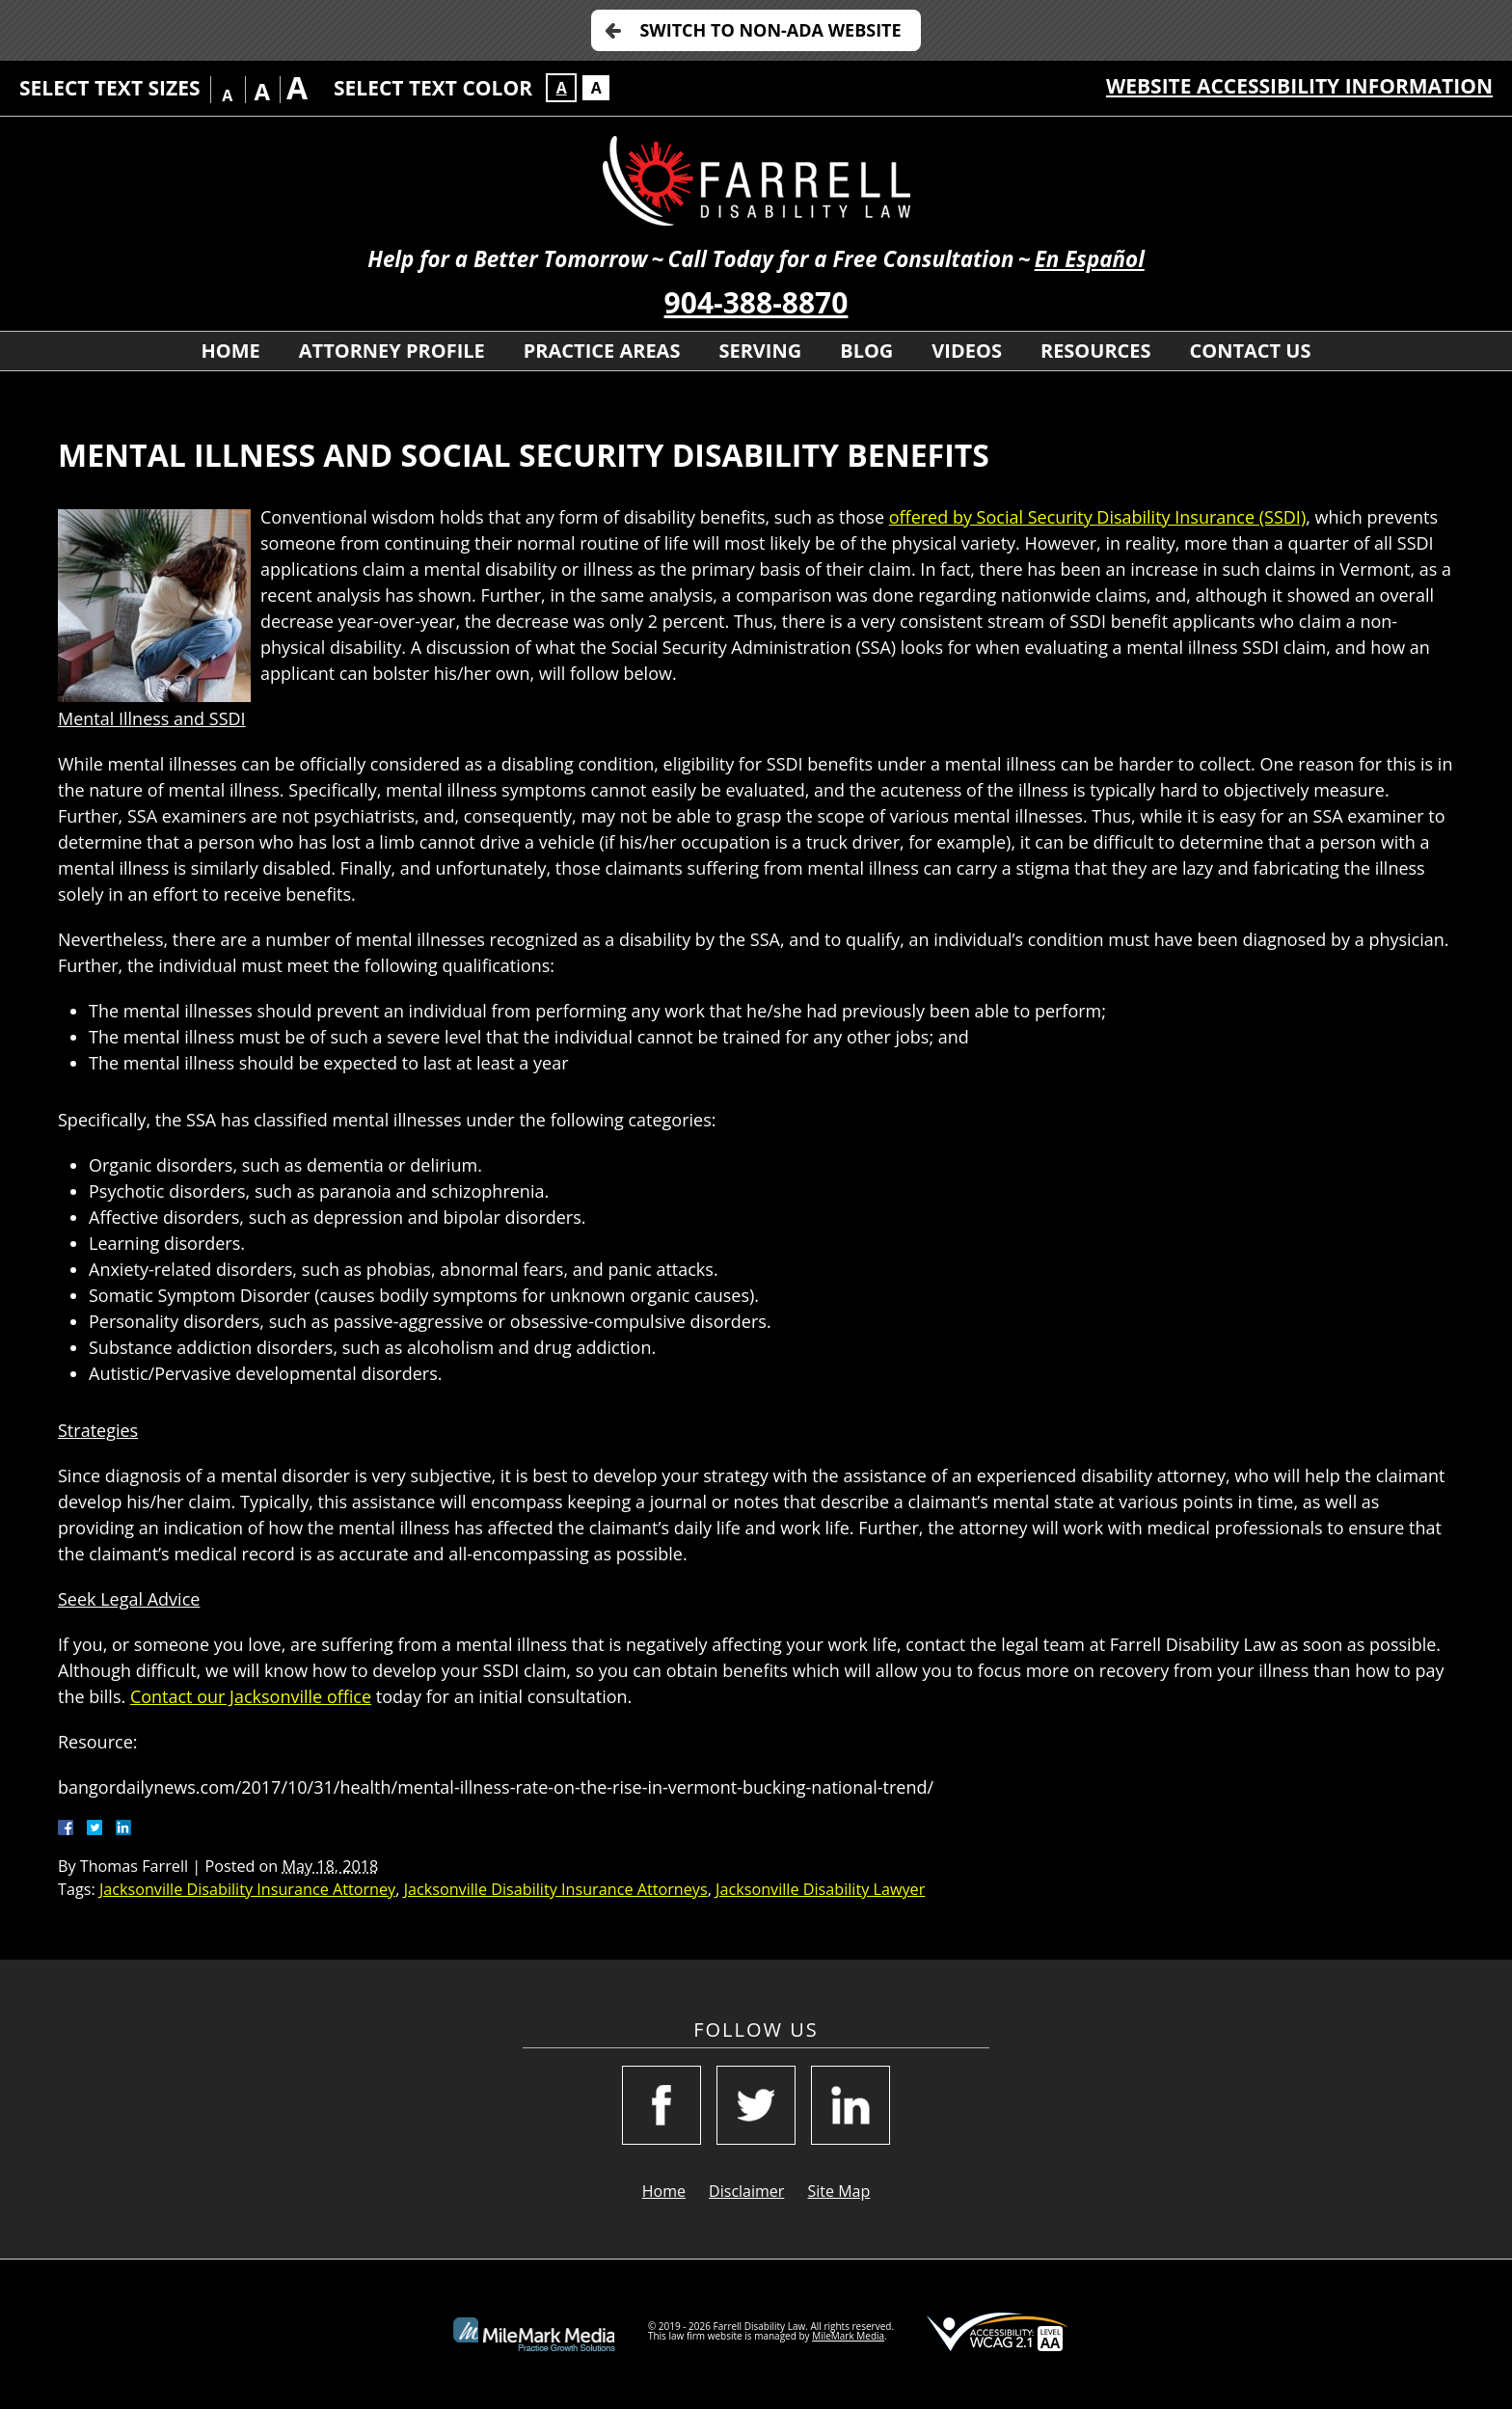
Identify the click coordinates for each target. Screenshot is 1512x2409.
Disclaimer (746, 2191)
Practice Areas (602, 351)
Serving (759, 351)
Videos (967, 351)
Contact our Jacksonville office (250, 1696)
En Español (1090, 259)
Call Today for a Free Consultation (840, 259)
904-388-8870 (756, 302)
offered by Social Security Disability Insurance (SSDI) (1098, 516)
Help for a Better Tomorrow (507, 259)
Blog (866, 351)
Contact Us (1250, 351)
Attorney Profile (392, 351)
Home (230, 351)
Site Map (839, 2191)
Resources (1095, 351)
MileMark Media (848, 2335)
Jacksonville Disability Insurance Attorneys (556, 1889)
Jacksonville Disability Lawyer (820, 1889)
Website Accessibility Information (1299, 85)
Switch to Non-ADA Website (770, 29)
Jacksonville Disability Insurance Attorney (247, 1889)
